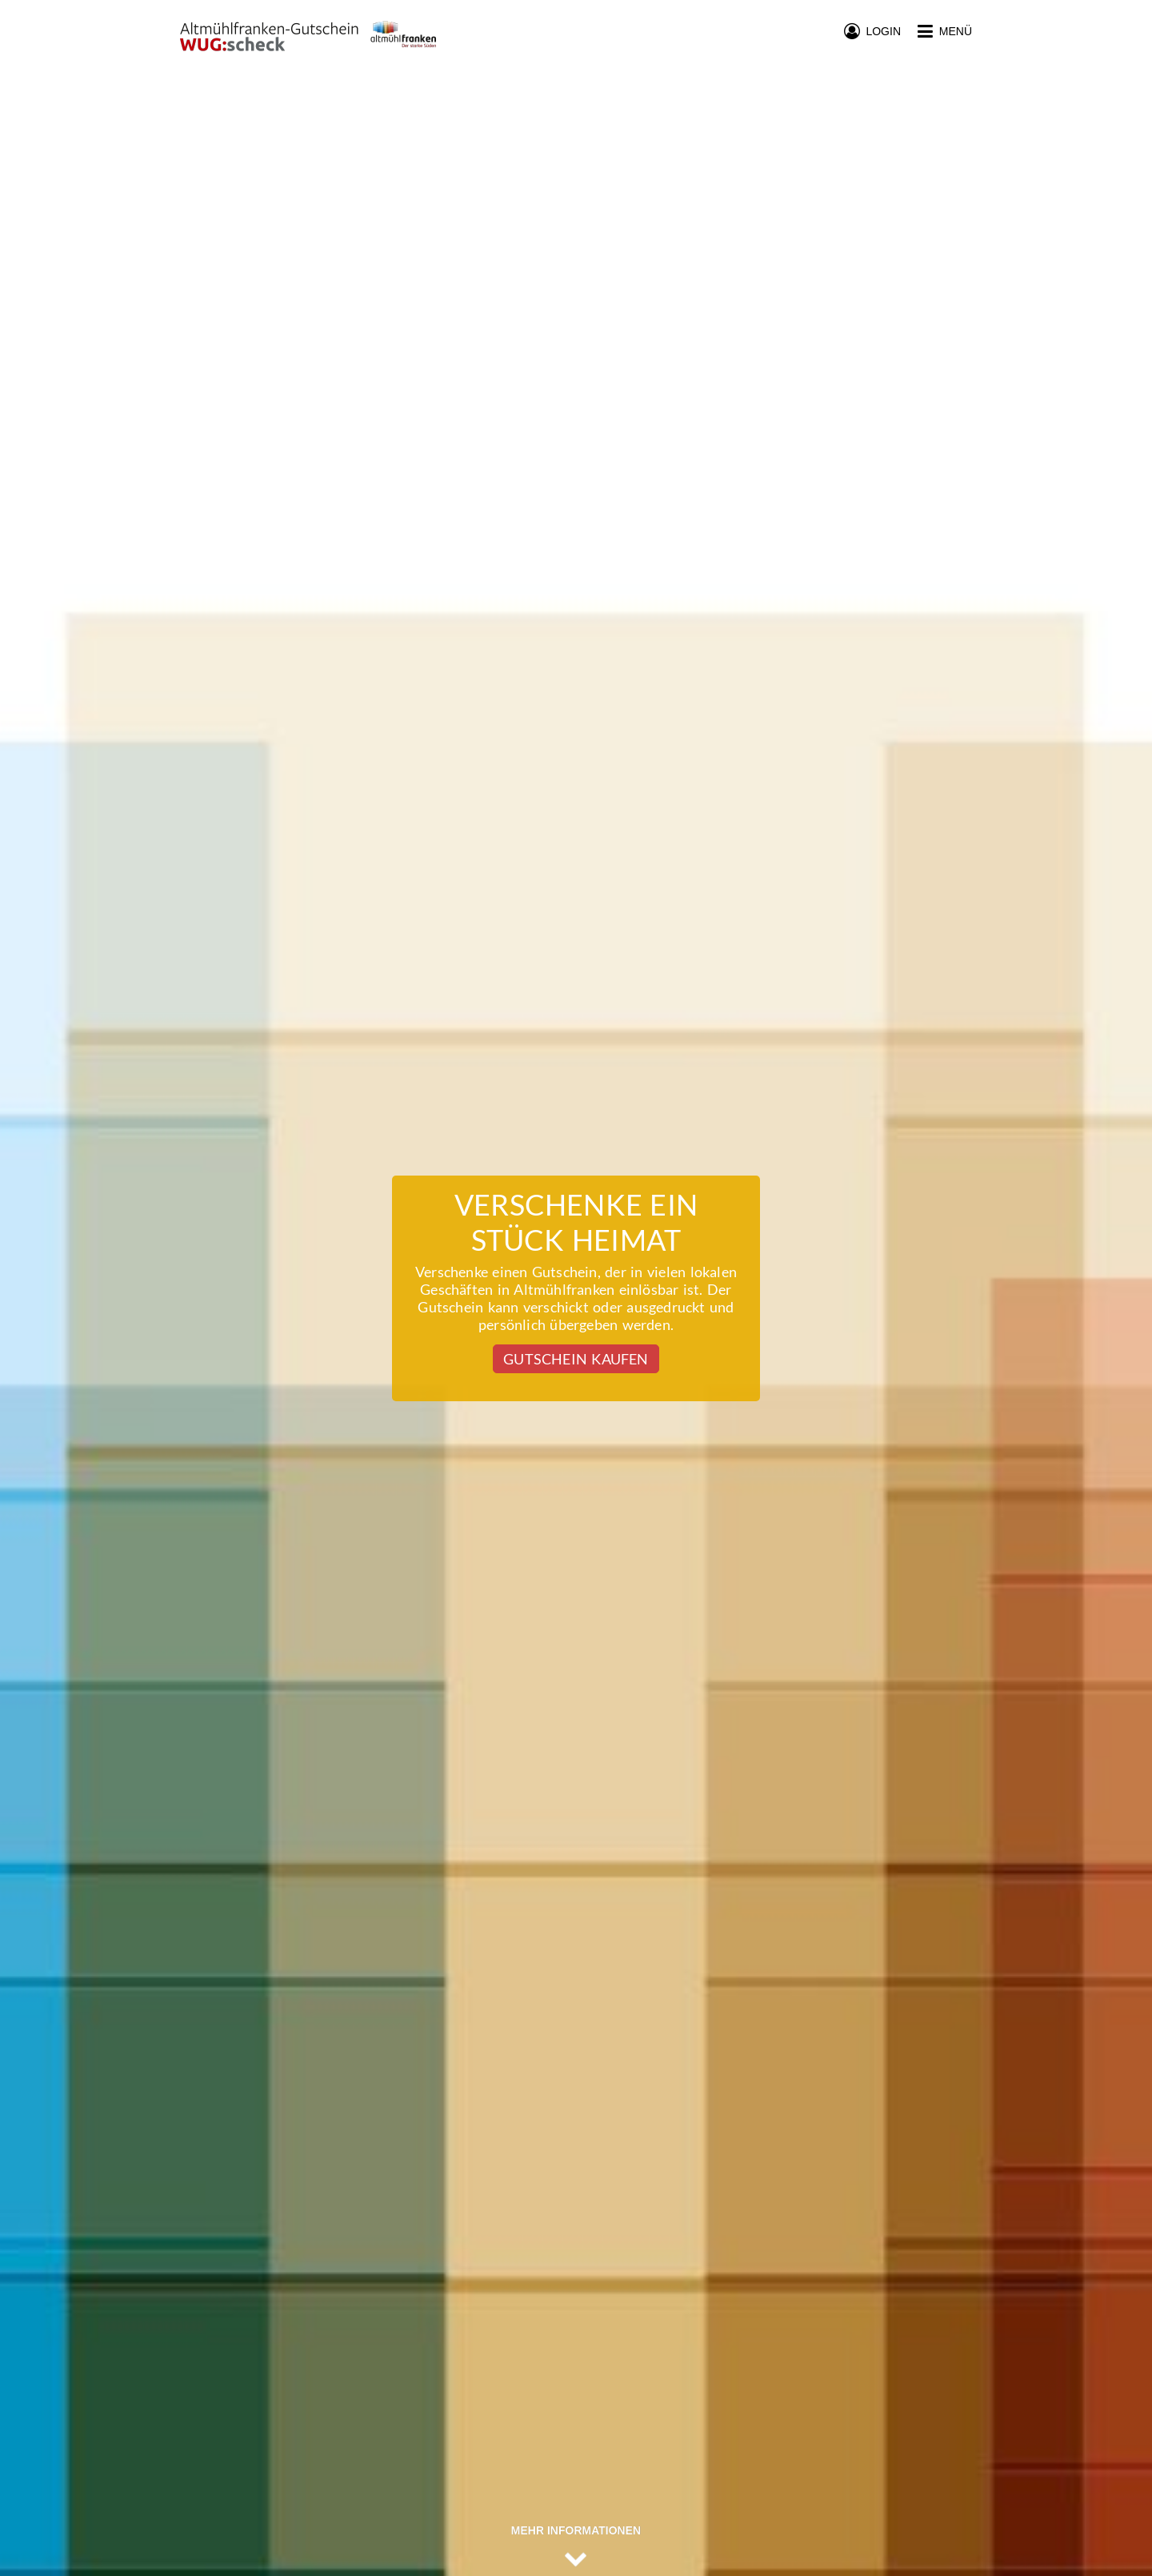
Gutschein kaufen (575, 1359)
